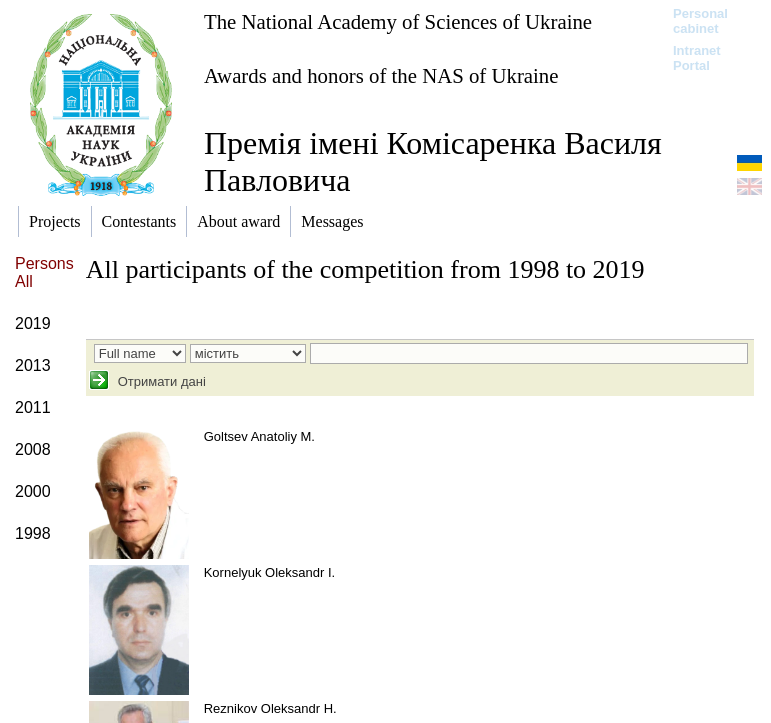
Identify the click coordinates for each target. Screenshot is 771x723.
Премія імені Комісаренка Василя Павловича (433, 161)
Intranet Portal (697, 58)
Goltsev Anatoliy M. (259, 436)
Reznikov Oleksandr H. (270, 708)
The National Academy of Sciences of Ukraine (398, 21)
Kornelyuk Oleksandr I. (270, 572)
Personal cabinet (700, 21)
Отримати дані (160, 381)
